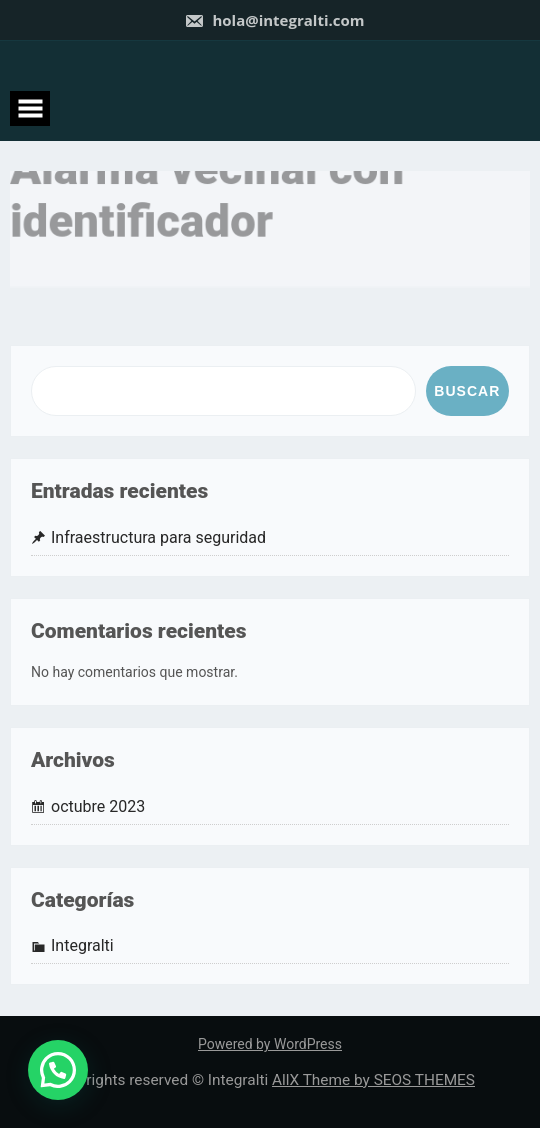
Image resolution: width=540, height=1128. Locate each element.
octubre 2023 (98, 806)
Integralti (82, 945)
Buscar (467, 391)
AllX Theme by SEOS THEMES (373, 1080)
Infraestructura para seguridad (158, 537)
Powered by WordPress (270, 1044)
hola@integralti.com (274, 20)
